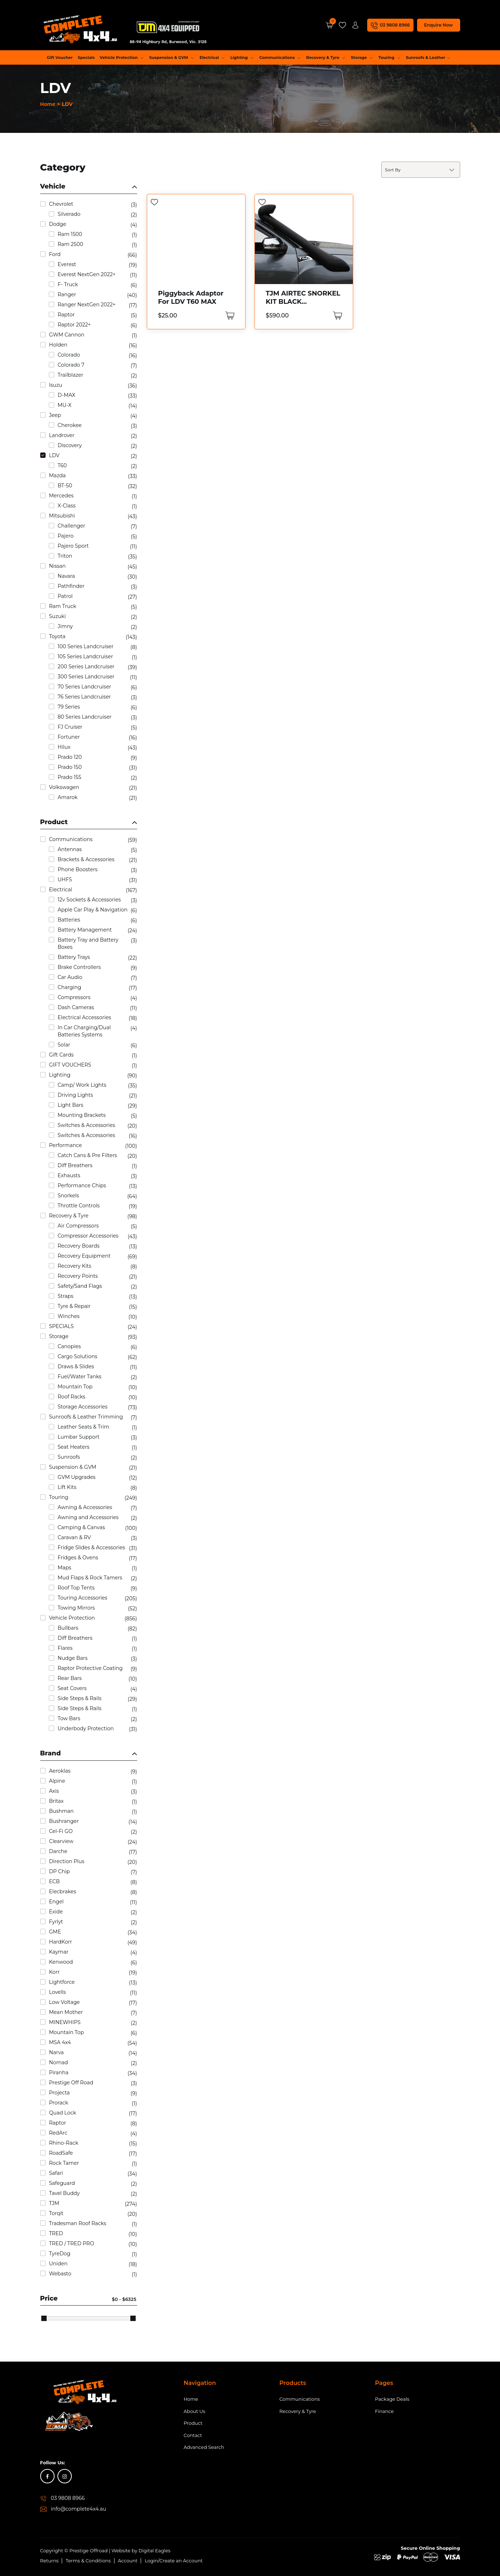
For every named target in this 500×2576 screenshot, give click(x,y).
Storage (362, 57)
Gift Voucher (60, 57)
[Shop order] (420, 170)
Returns (49, 2560)
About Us (194, 2411)
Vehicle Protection (122, 57)
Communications (280, 57)
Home (48, 104)
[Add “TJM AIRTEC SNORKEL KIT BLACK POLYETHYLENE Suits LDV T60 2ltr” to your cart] (336, 315)
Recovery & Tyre (326, 57)
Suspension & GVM (172, 57)
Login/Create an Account (173, 2560)
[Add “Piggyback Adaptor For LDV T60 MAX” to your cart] (228, 315)
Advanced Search (204, 2447)
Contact (193, 2435)
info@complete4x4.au (79, 2509)
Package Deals (392, 2399)
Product (193, 2423)
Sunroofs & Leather (428, 57)
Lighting (242, 57)
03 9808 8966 (68, 2498)
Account (128, 2560)
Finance (384, 2411)
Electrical (212, 57)
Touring (389, 57)
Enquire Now (438, 25)
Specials (86, 57)
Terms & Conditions (88, 2560)
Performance (251, 71)
